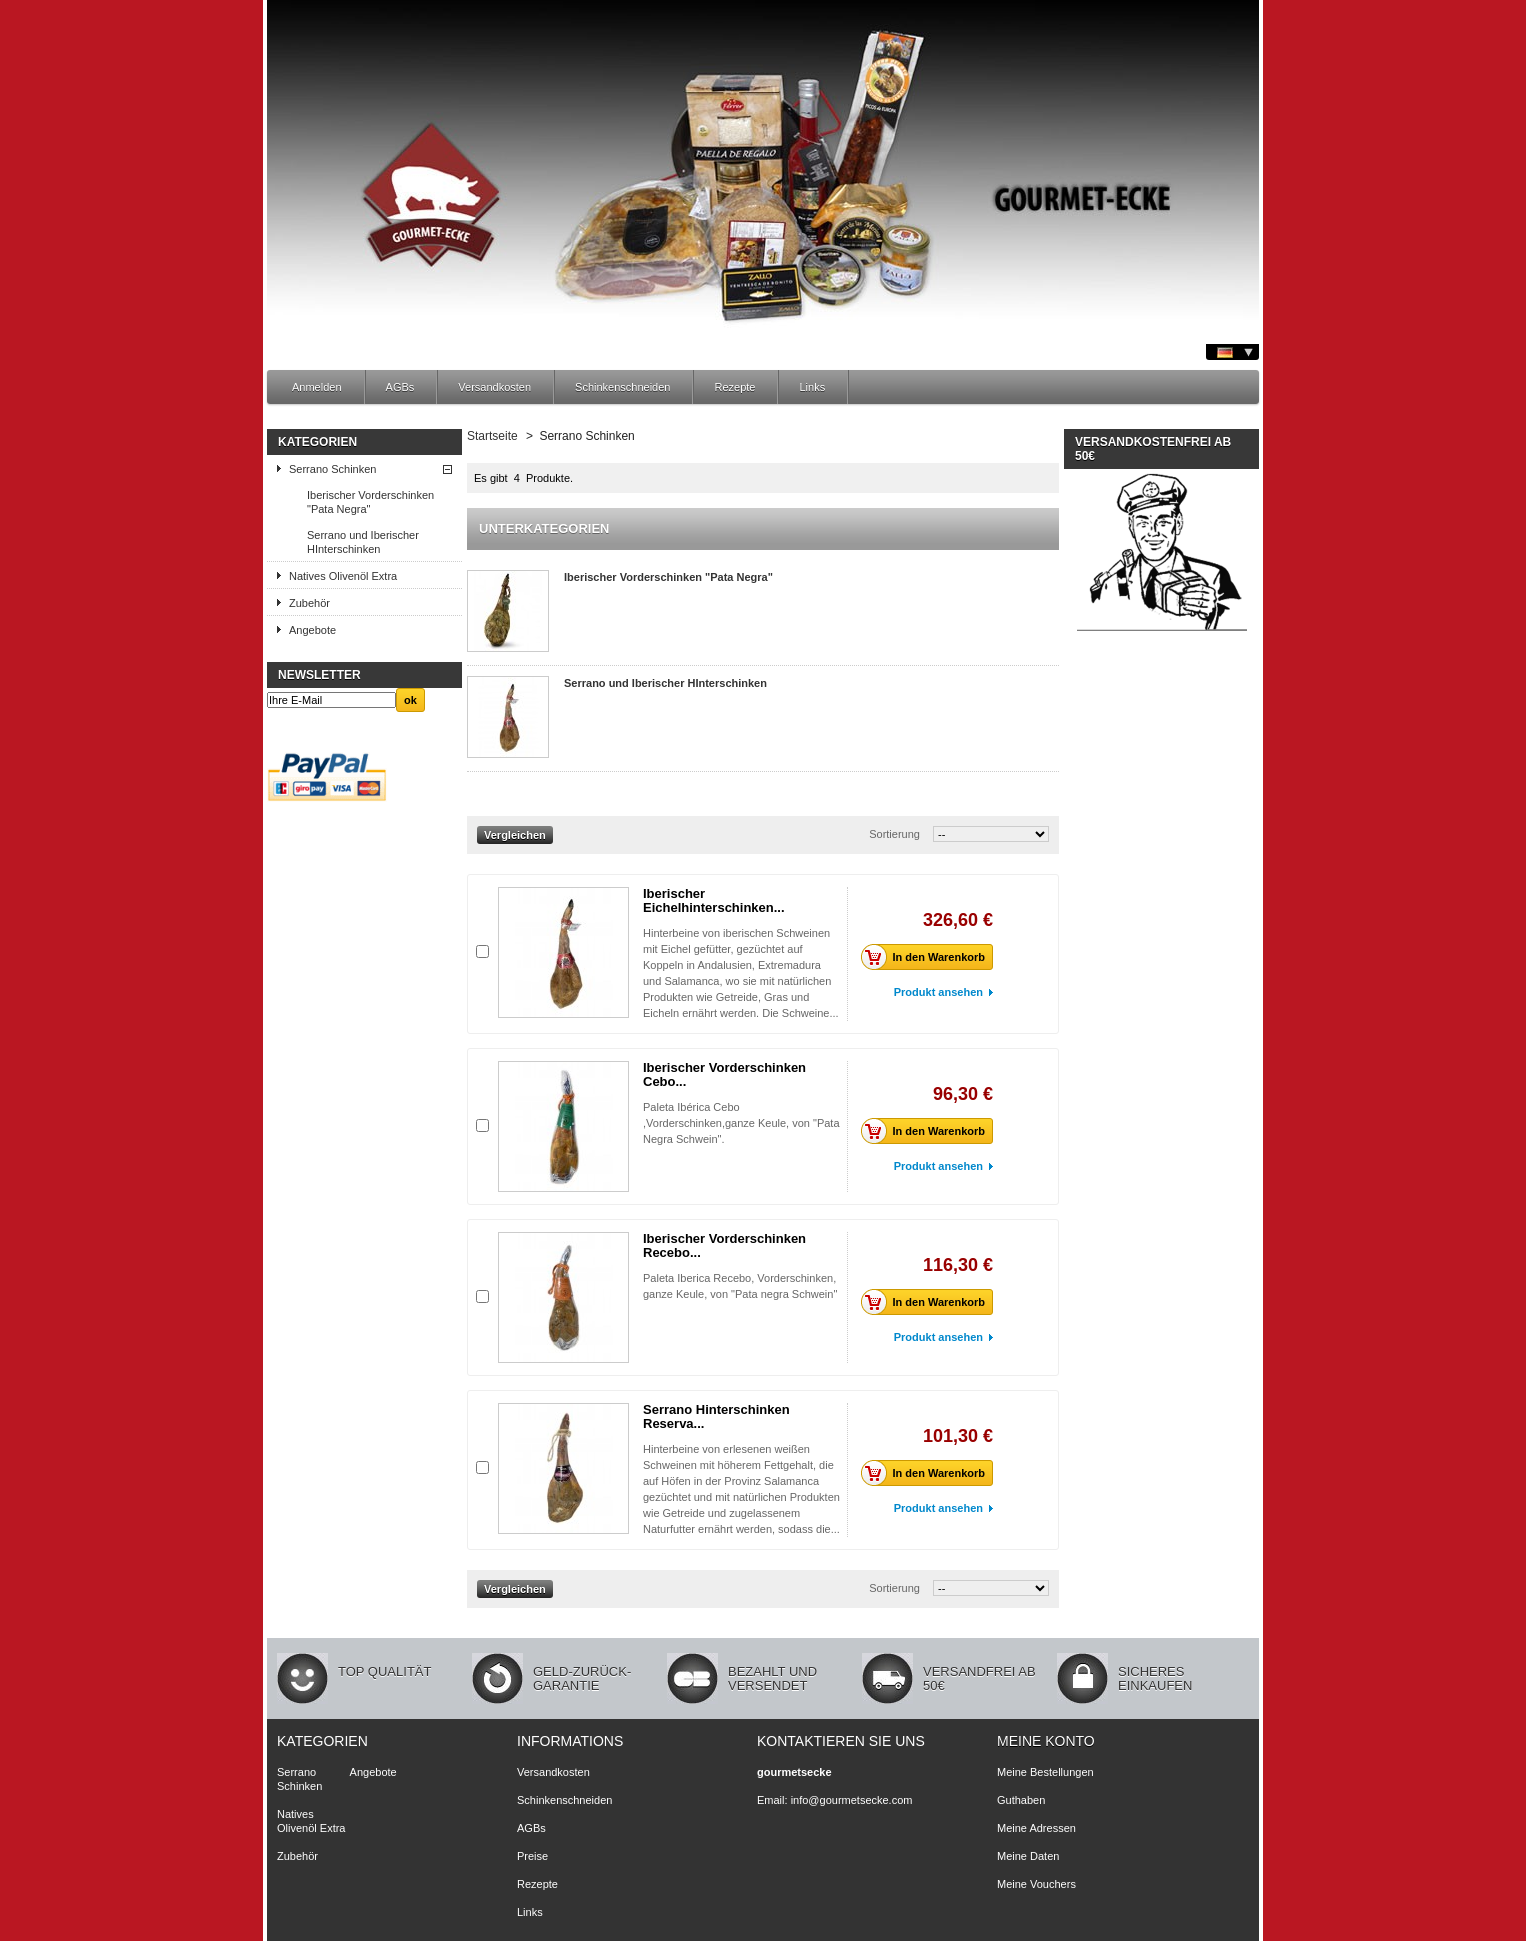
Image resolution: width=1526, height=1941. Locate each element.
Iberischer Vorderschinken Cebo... (724, 1074)
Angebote (312, 630)
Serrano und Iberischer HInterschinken (363, 542)
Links (812, 387)
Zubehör (309, 603)
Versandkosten (494, 387)
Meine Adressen (1036, 1828)
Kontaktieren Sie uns (841, 1741)
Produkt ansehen (938, 992)
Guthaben (1021, 1800)
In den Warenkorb (929, 957)
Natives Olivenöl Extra (343, 576)
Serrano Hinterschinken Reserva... (716, 1416)
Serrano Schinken (332, 469)
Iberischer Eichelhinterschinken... (714, 900)
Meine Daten (1028, 1856)
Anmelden (317, 387)
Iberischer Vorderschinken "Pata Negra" (370, 502)
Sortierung (894, 834)
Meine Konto (1046, 1741)
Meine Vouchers (1036, 1884)
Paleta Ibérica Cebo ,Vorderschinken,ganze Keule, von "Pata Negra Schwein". (741, 1123)
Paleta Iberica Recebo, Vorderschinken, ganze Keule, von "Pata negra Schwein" (740, 1294)
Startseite (492, 436)
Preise (532, 1856)
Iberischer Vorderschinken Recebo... (724, 1245)
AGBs (400, 387)
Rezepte (734, 387)
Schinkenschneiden (622, 387)
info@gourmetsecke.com (852, 1800)
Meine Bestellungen (1045, 1772)
